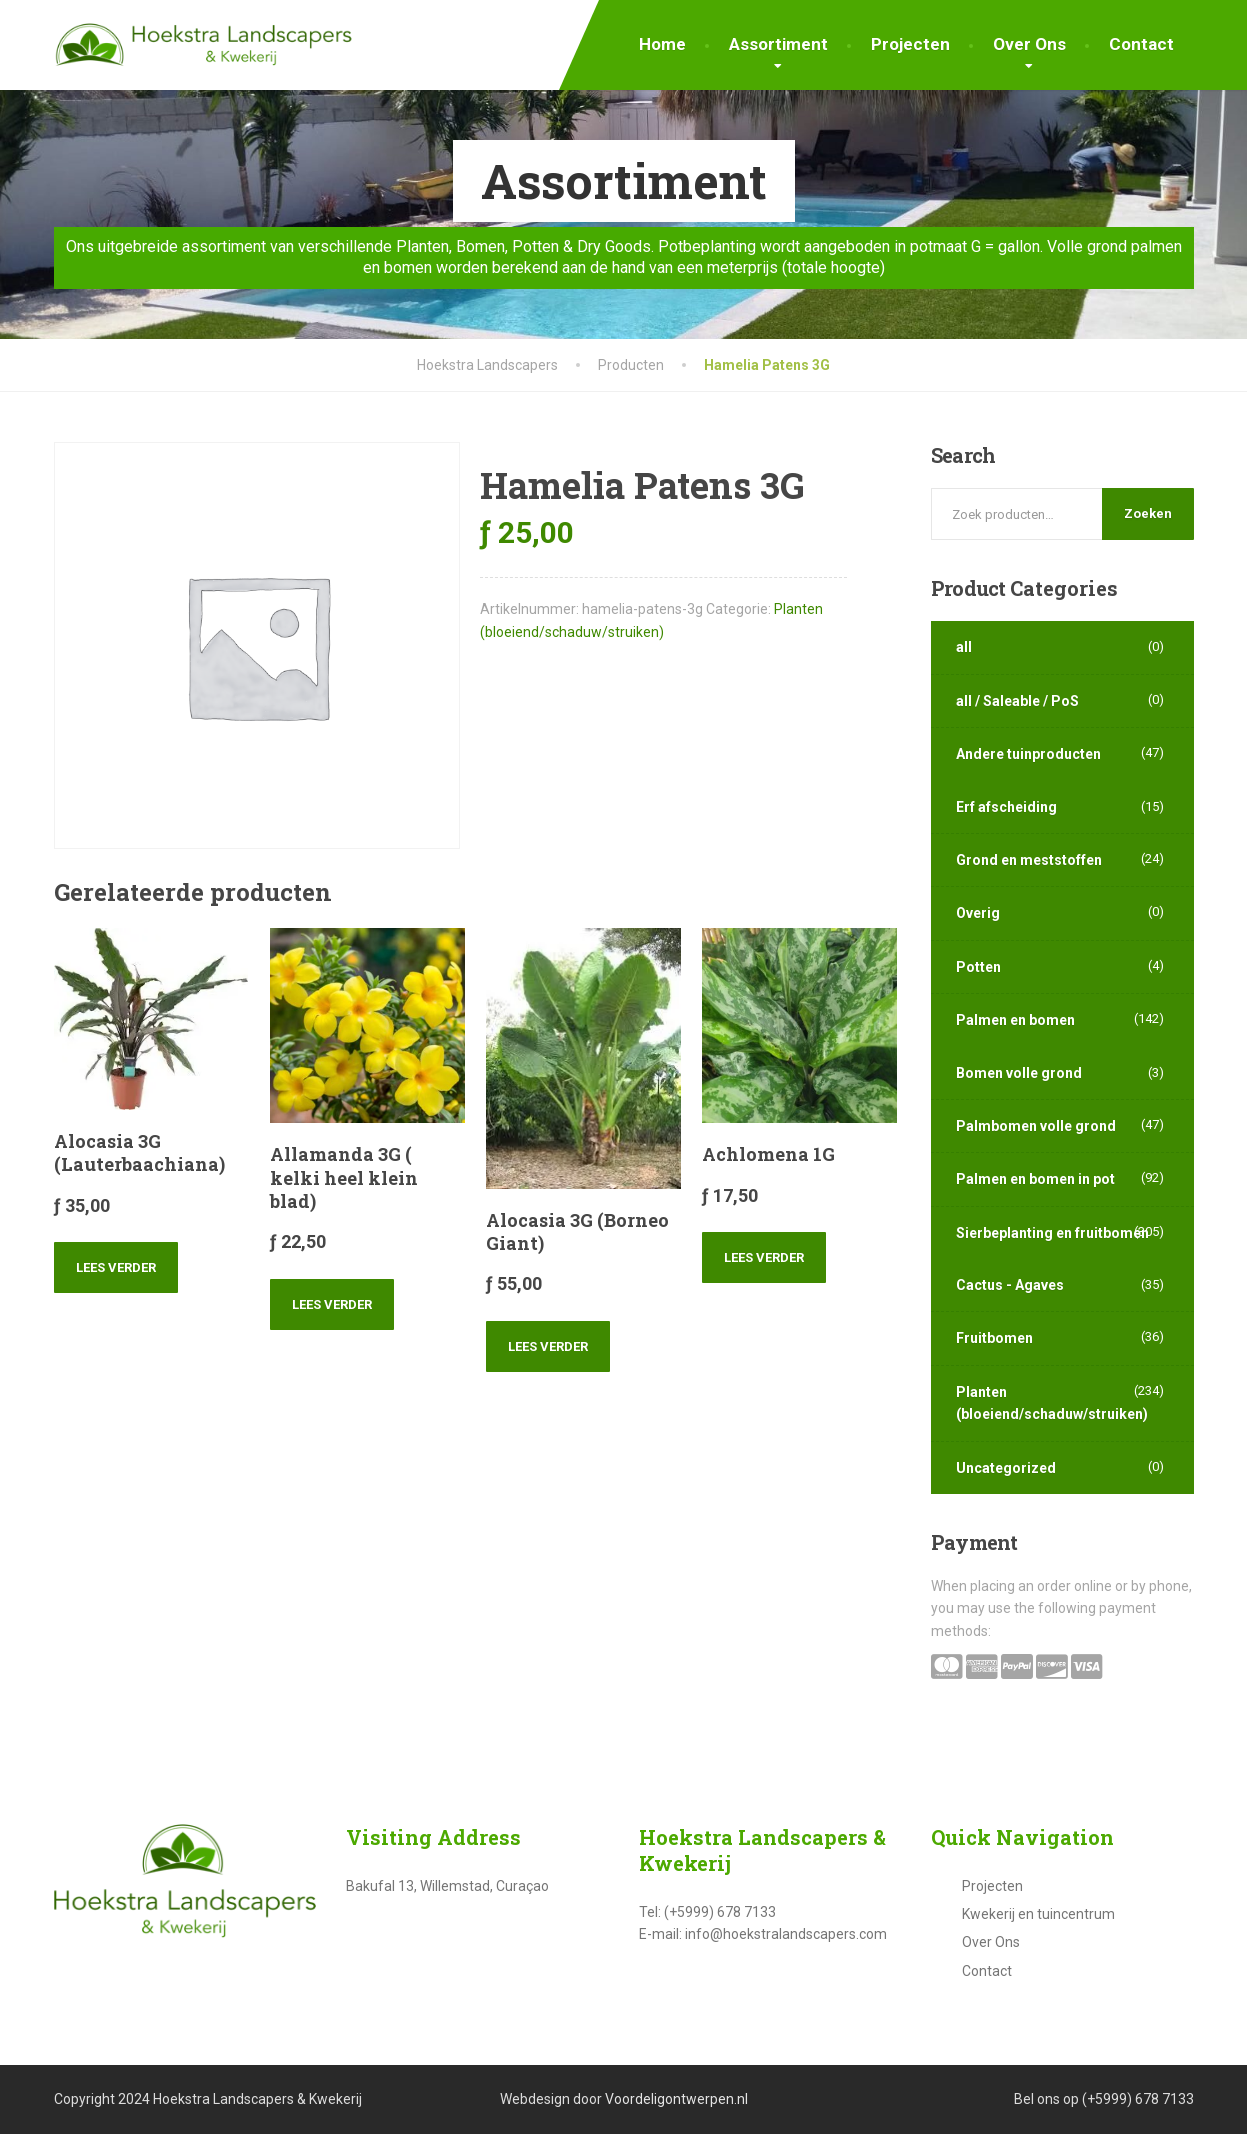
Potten (978, 967)
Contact (1141, 44)
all (964, 647)
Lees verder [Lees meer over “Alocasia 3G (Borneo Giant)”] (548, 1346)
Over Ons (1029, 44)
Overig (978, 913)
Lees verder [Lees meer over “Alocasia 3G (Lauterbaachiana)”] (116, 1267)
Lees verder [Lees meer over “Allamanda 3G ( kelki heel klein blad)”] (332, 1304)
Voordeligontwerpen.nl (676, 2099)
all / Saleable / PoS (1017, 701)
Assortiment (778, 44)
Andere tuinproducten (1028, 754)
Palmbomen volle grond (1036, 1126)
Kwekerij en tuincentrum (1038, 1914)
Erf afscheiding (1006, 807)
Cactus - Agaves (1010, 1285)
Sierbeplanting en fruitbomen (1052, 1233)
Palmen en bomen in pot (1035, 1179)
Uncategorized (1006, 1468)
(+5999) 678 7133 (1138, 2099)
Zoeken (1148, 513)
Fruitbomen (994, 1338)
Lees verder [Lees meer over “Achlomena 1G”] (764, 1257)
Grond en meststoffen (1029, 860)
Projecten (910, 44)
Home (662, 44)
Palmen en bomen (1015, 1020)
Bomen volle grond (1019, 1073)
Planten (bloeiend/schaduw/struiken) (1052, 1403)
